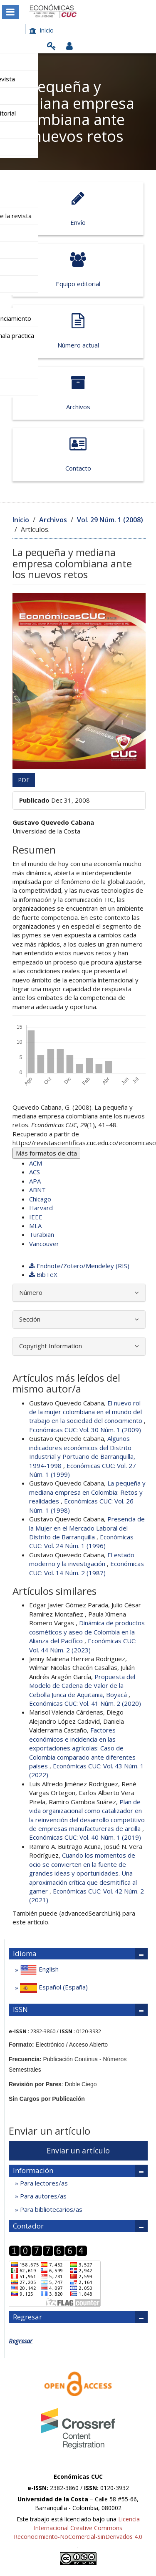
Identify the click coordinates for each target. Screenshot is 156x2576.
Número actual (78, 331)
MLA (35, 1225)
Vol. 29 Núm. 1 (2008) (110, 519)
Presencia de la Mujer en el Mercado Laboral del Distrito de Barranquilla (87, 1528)
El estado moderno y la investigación (81, 1559)
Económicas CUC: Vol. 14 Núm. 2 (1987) (86, 1567)
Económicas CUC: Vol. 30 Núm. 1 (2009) (85, 1429)
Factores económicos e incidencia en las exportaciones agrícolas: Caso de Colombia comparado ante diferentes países (82, 1748)
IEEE (35, 1217)
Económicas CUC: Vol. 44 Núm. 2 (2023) (82, 1645)
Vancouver (44, 1243)
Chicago (40, 1199)
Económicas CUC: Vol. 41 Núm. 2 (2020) (85, 1703)
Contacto (78, 454)
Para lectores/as (43, 2183)
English (38, 1970)
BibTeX (43, 1274)
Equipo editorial (78, 270)
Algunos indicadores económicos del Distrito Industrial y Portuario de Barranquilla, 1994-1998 (82, 1451)
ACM (35, 1163)
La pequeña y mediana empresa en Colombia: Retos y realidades (87, 1492)
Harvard (41, 1208)
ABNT (37, 1190)
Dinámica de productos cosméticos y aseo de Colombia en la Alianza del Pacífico (87, 1632)
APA (35, 1181)
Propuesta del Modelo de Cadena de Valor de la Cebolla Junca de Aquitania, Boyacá (82, 1685)
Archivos (78, 393)
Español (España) (53, 1988)
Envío (78, 209)
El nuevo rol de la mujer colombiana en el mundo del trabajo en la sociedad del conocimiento (86, 1412)
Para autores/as (42, 2196)
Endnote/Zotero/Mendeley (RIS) (79, 1266)
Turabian (41, 1234)
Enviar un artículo (78, 2150)
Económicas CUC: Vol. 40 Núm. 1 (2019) (85, 1837)
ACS (34, 1172)
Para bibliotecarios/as (50, 2209)
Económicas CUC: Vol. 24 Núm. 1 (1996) (81, 1541)
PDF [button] (24, 780)
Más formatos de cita (46, 1153)
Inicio (42, 30)
